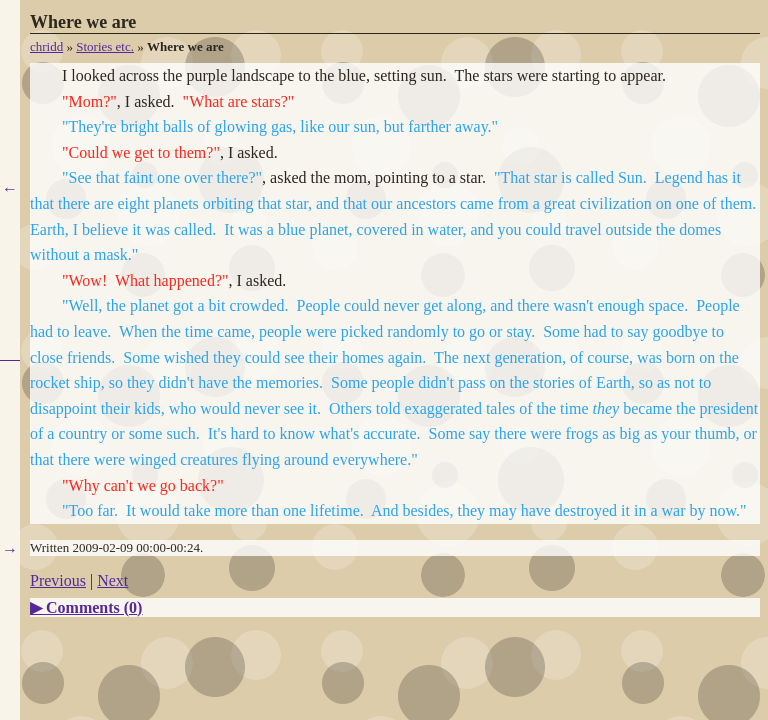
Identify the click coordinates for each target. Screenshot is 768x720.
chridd (46, 46)
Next (112, 580)
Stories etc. (105, 46)
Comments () (94, 607)
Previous (58, 580)
